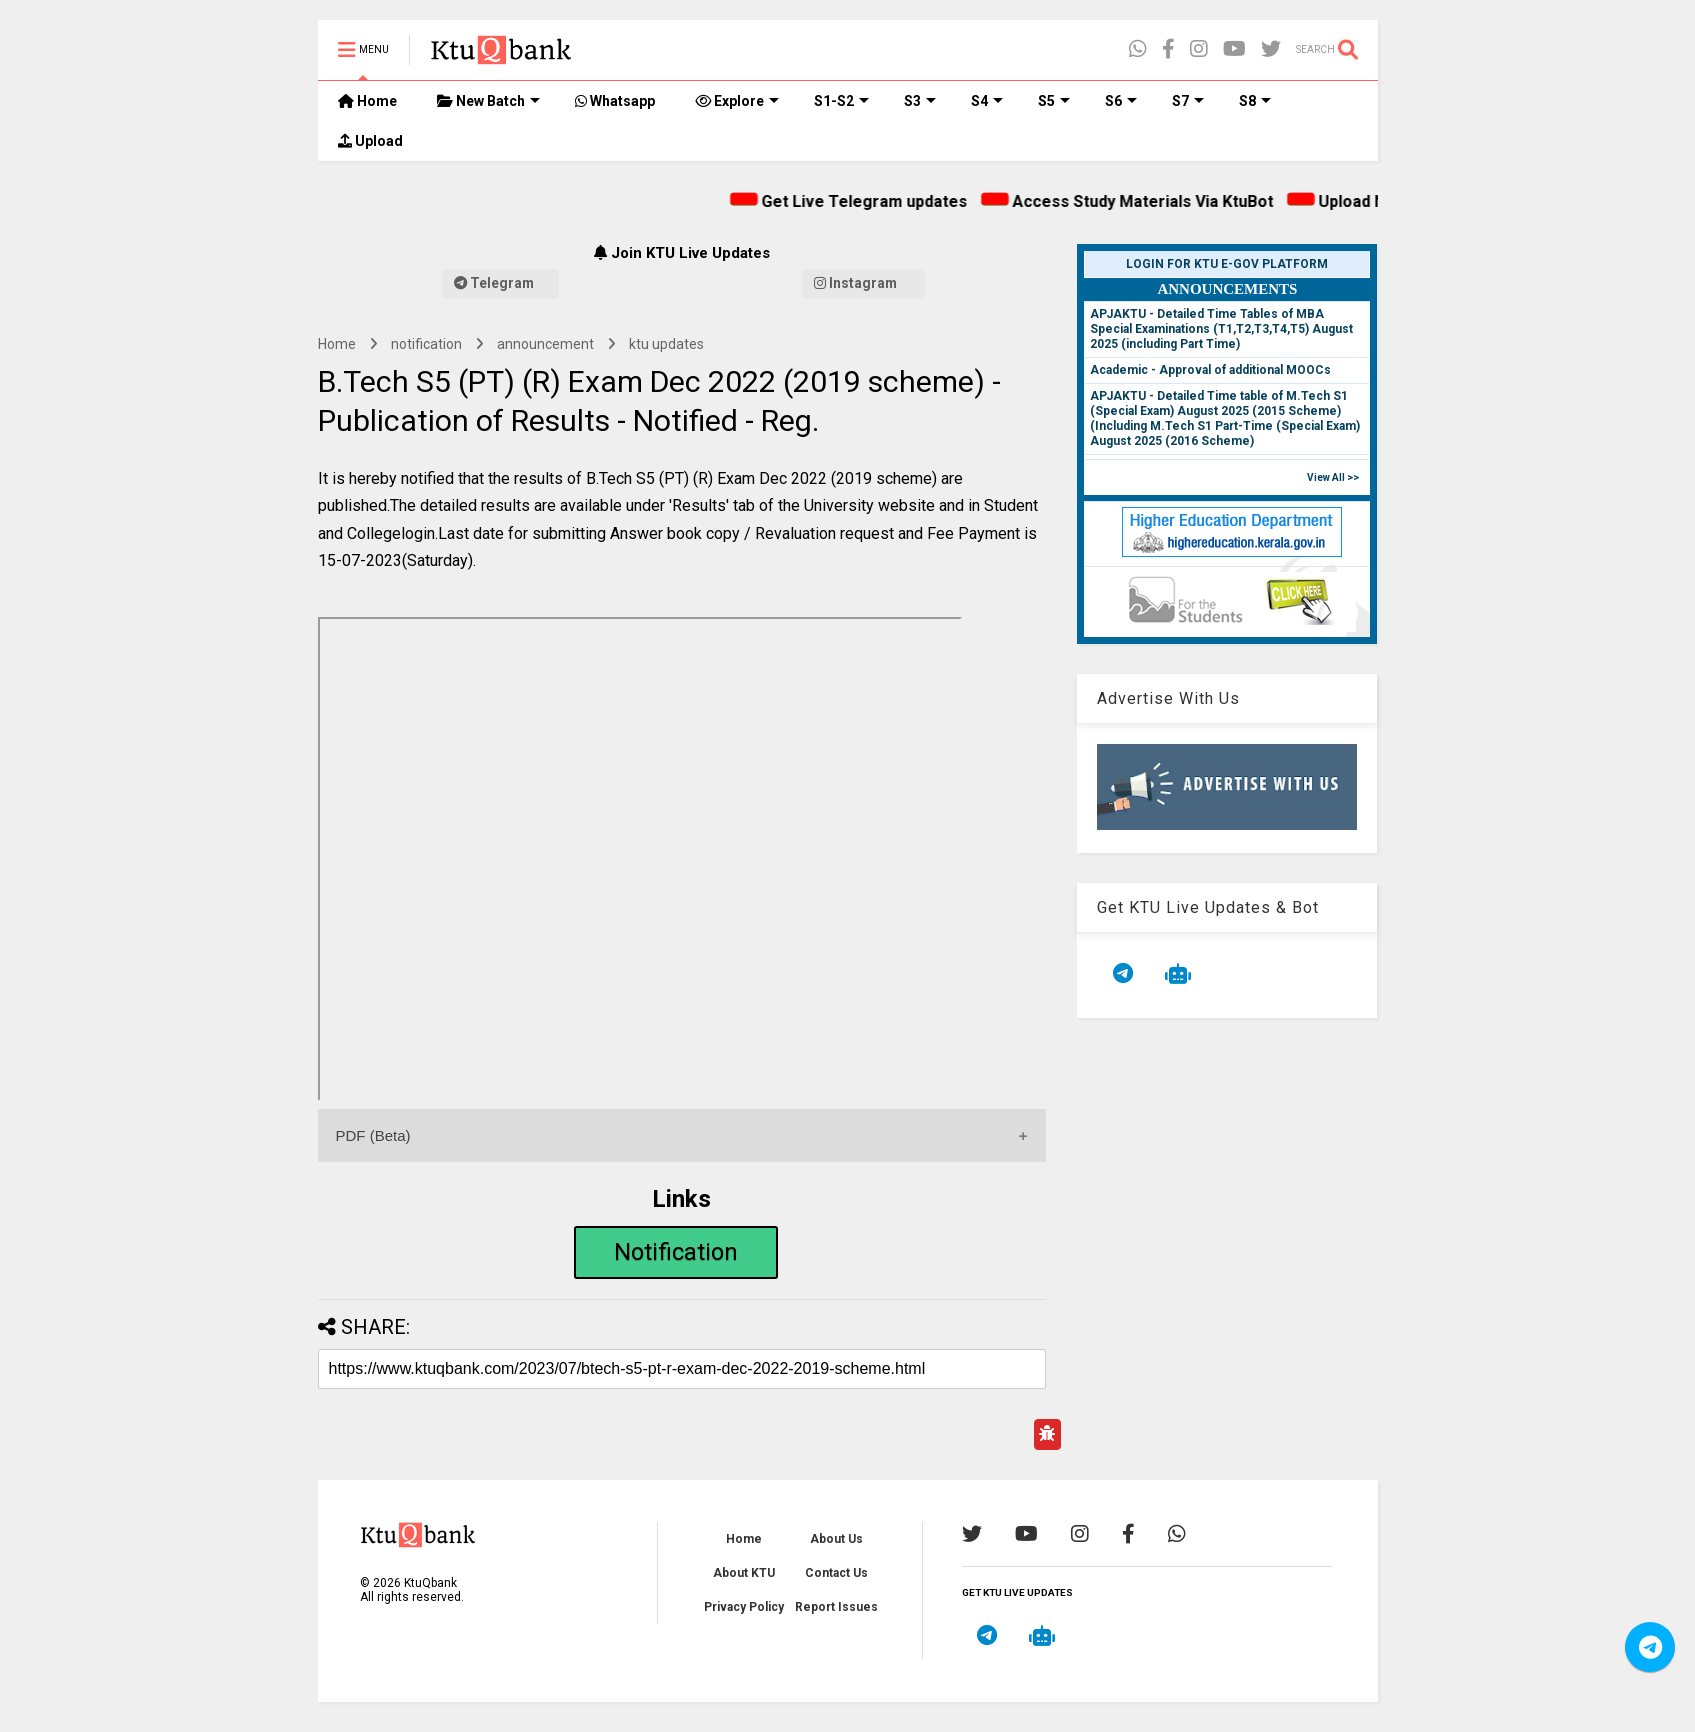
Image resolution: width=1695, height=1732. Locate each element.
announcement (545, 344)
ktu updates (666, 344)
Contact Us (836, 1573)
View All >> (1333, 477)
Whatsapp (615, 101)
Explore (737, 101)
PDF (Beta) (373, 1135)
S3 (920, 101)
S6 (1121, 101)
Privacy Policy (744, 1607)
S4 (987, 101)
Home (367, 101)
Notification (676, 1252)
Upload (370, 141)
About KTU (744, 1573)
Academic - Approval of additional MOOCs (1210, 370)
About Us (836, 1539)
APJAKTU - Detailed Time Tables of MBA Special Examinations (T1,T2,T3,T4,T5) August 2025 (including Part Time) (1221, 329)
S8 (1255, 101)
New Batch (488, 101)
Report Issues (836, 1607)
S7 (1188, 101)
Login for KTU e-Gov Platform (1227, 264)
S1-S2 (841, 101)
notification (426, 344)
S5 (1054, 101)
